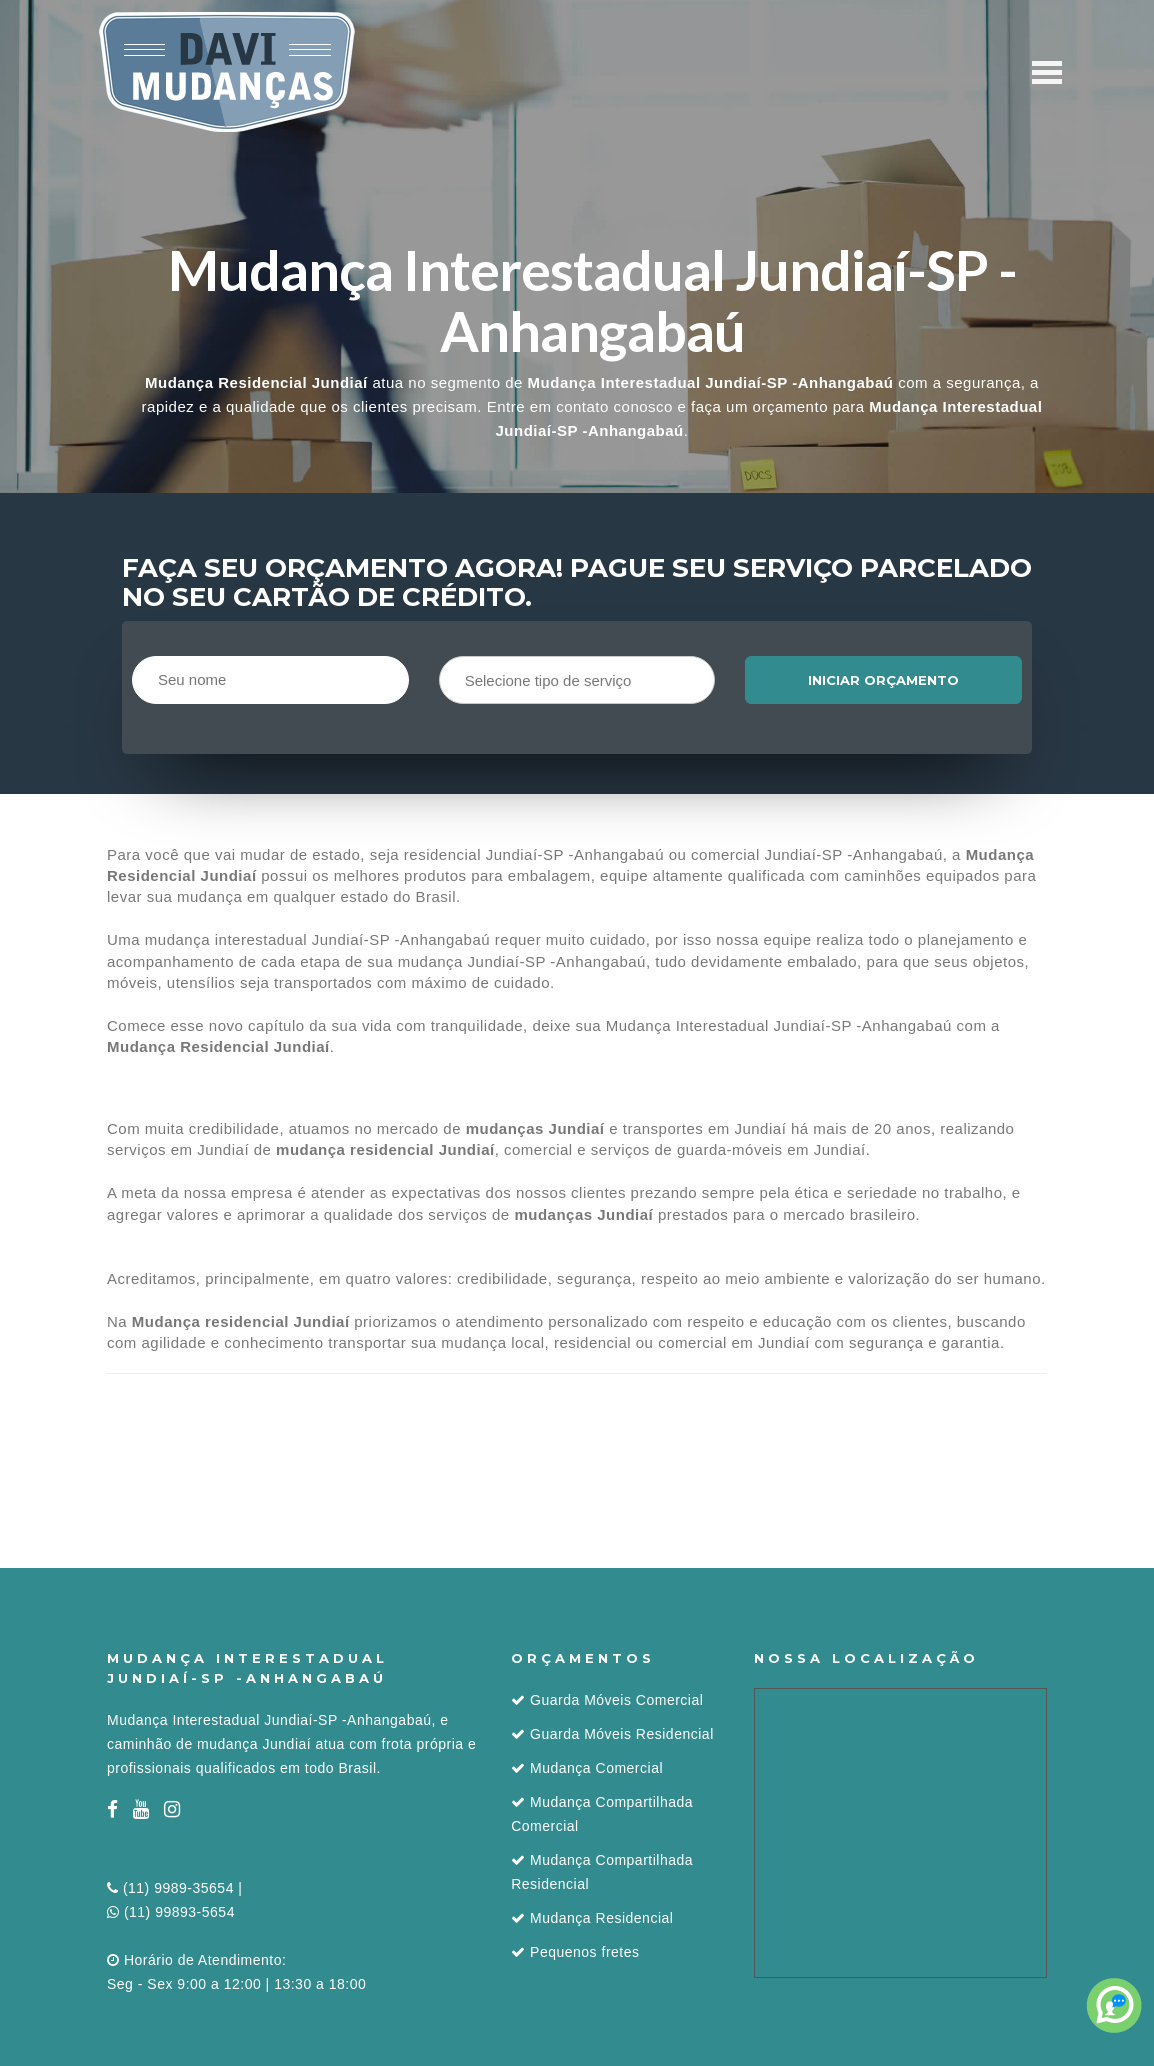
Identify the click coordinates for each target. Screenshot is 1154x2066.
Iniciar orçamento (883, 680)
